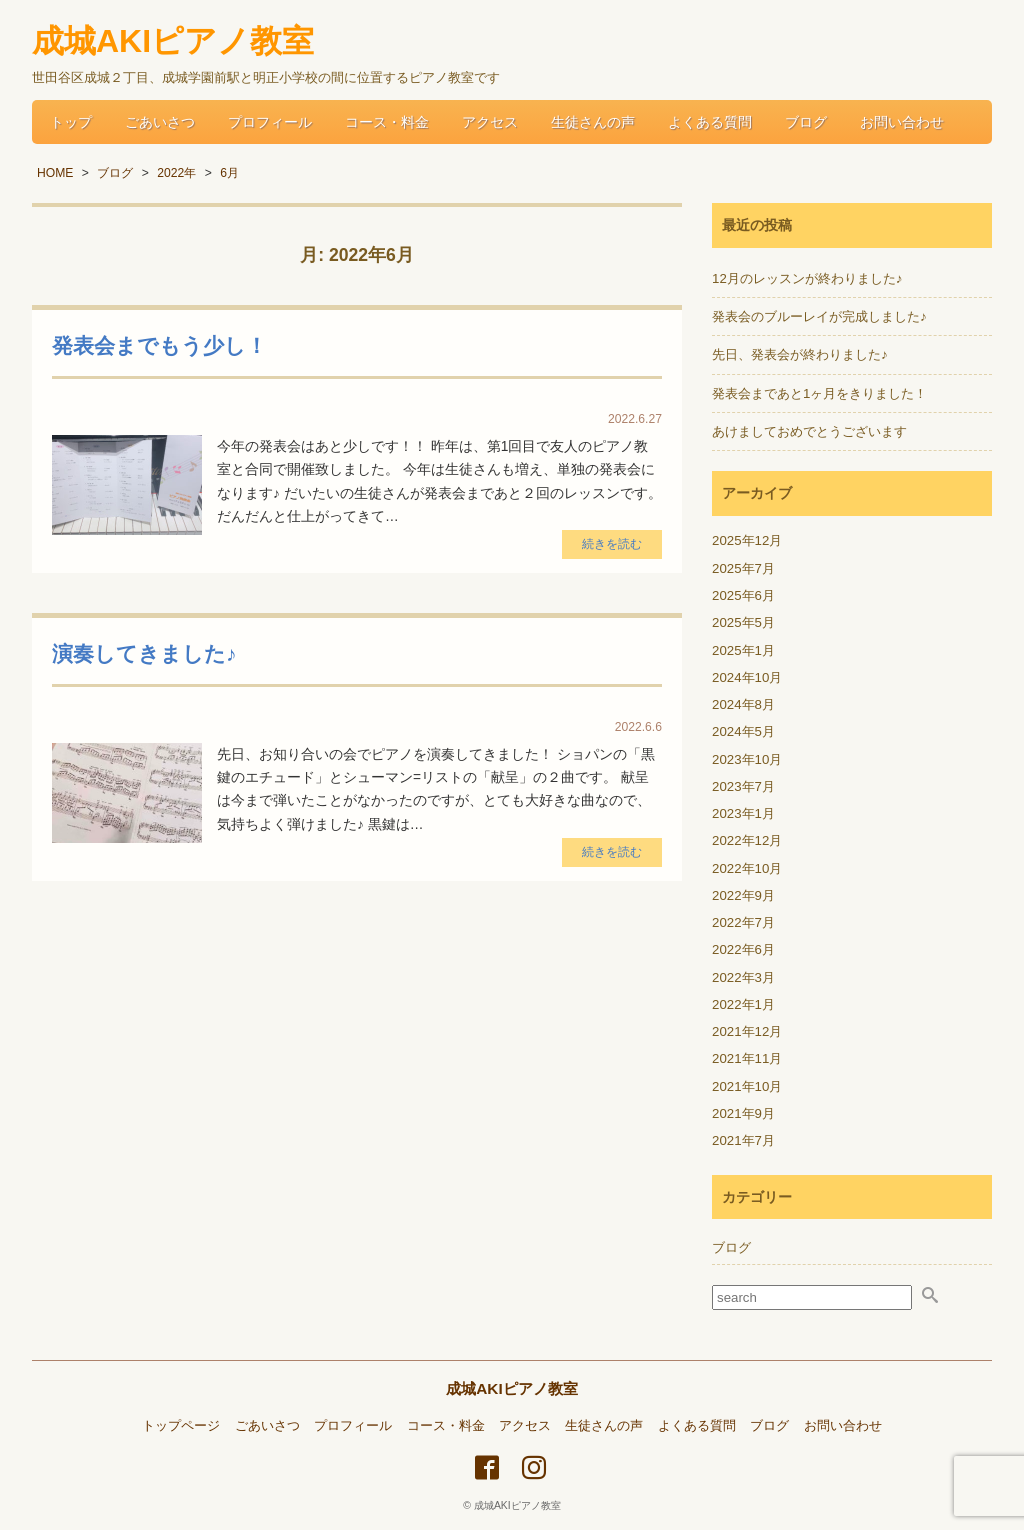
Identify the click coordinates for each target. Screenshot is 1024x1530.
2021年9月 (743, 1113)
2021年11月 (747, 1058)
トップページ (181, 1426)
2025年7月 (743, 568)
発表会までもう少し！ (159, 345)
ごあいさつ (160, 122)
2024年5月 (743, 731)
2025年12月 (747, 540)
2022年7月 (743, 922)
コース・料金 (387, 122)
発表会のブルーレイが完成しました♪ (819, 316)
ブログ (806, 122)
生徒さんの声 (593, 122)
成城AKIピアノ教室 (511, 1388)
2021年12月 (747, 1031)
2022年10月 (747, 868)
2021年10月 (747, 1086)
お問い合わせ (902, 122)
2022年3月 (743, 977)
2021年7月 (743, 1140)
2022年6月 (743, 949)
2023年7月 (743, 786)
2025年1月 (743, 650)
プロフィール (270, 122)
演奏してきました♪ (144, 653)
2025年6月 (743, 595)
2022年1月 (743, 1004)
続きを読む (612, 544)
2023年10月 (747, 759)
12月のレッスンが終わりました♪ (807, 278)
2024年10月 (747, 677)
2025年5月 (743, 622)
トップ (71, 122)
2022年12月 (747, 840)
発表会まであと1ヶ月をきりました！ (819, 393)
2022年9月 (743, 895)
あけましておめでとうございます (809, 431)
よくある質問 (710, 122)
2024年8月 (743, 704)
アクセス (490, 122)
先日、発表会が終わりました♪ (800, 354)
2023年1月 (743, 813)
